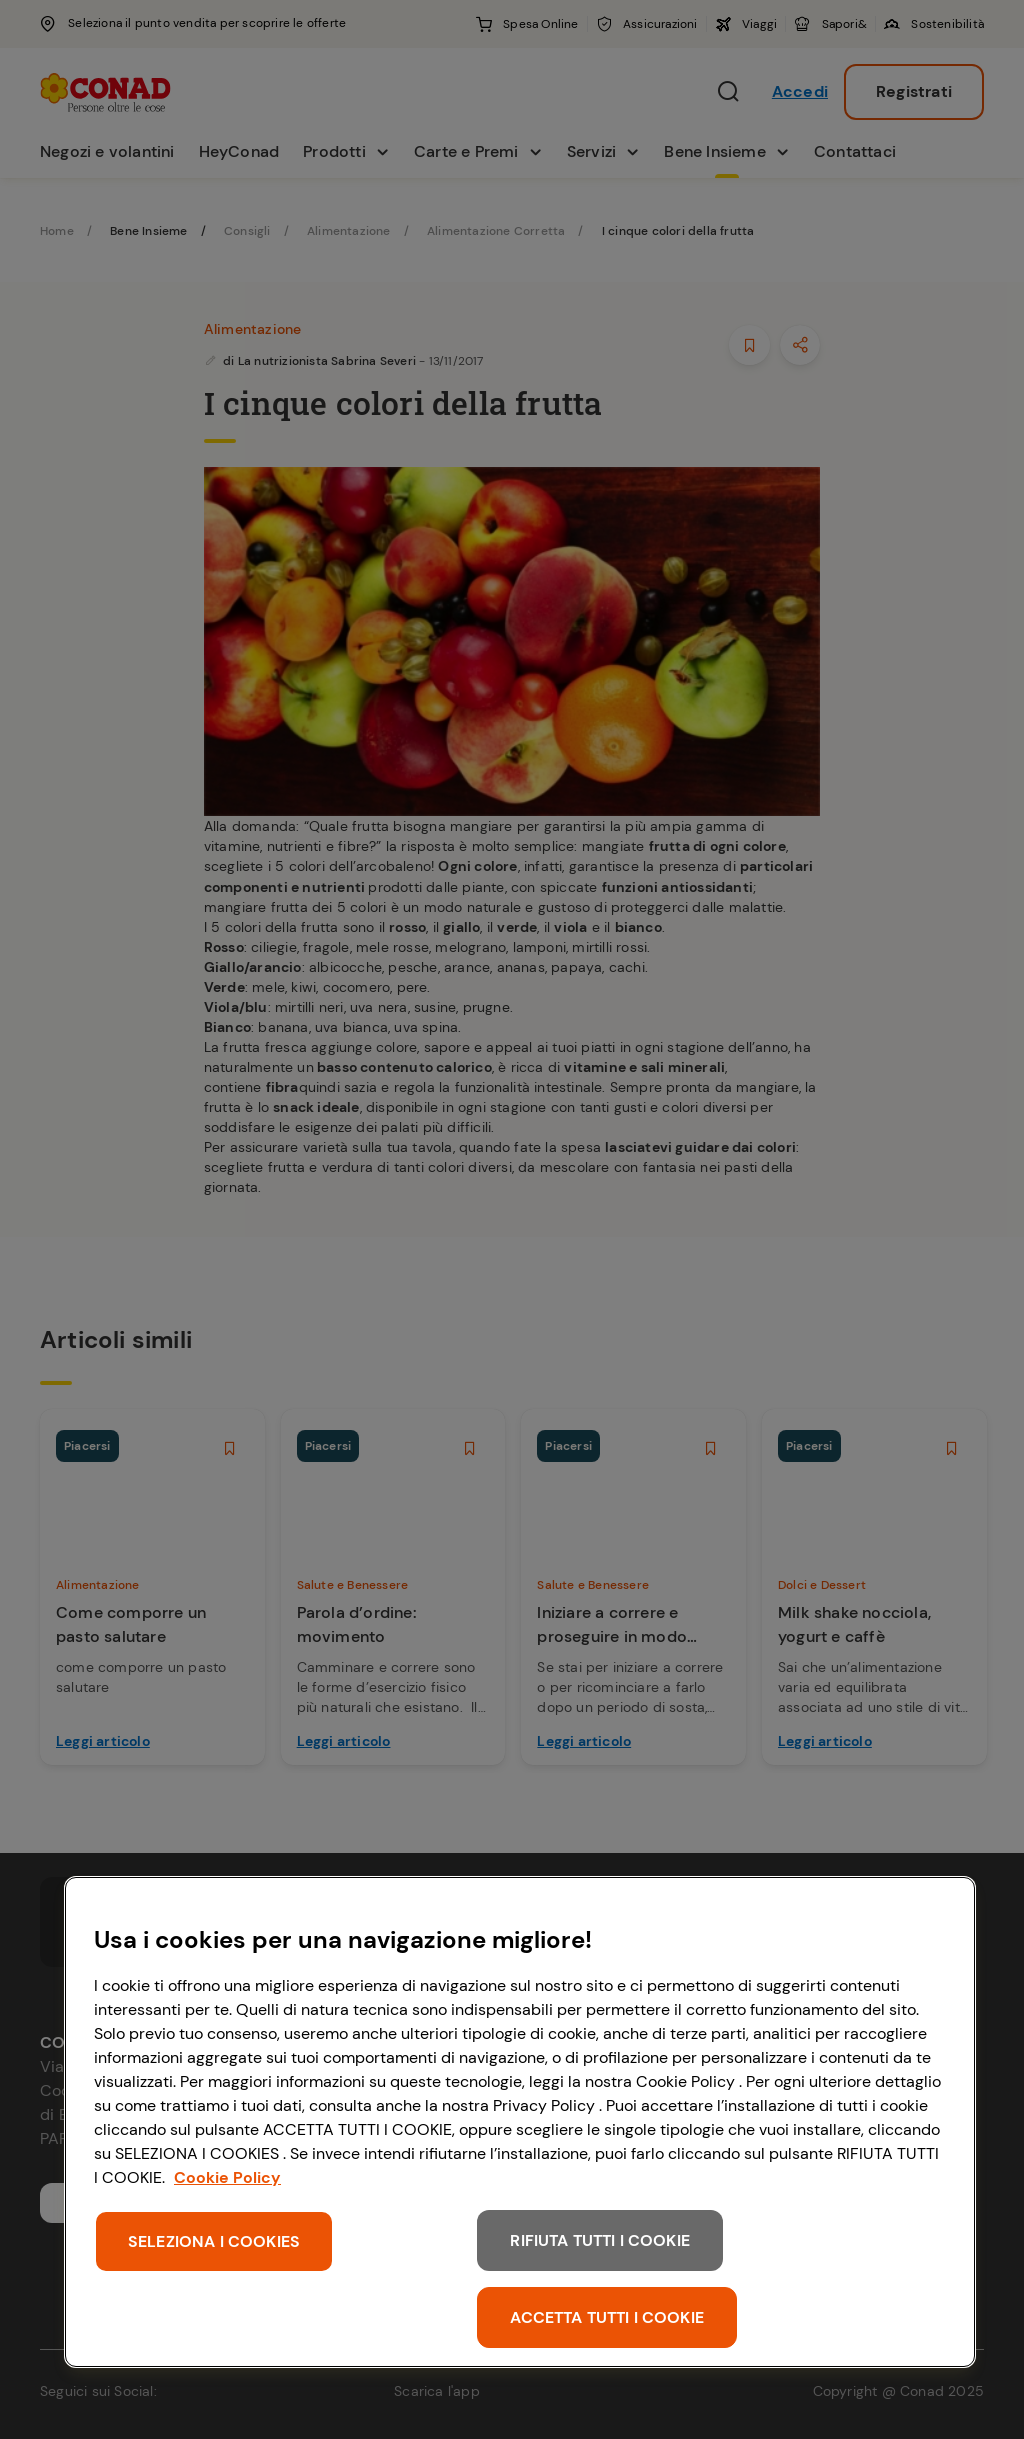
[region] (520, 2122)
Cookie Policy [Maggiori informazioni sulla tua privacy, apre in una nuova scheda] (227, 2177)
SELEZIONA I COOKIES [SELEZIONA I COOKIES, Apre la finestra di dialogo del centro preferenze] (214, 2241)
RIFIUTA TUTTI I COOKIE (600, 2240)
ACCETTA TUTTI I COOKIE (607, 2317)
